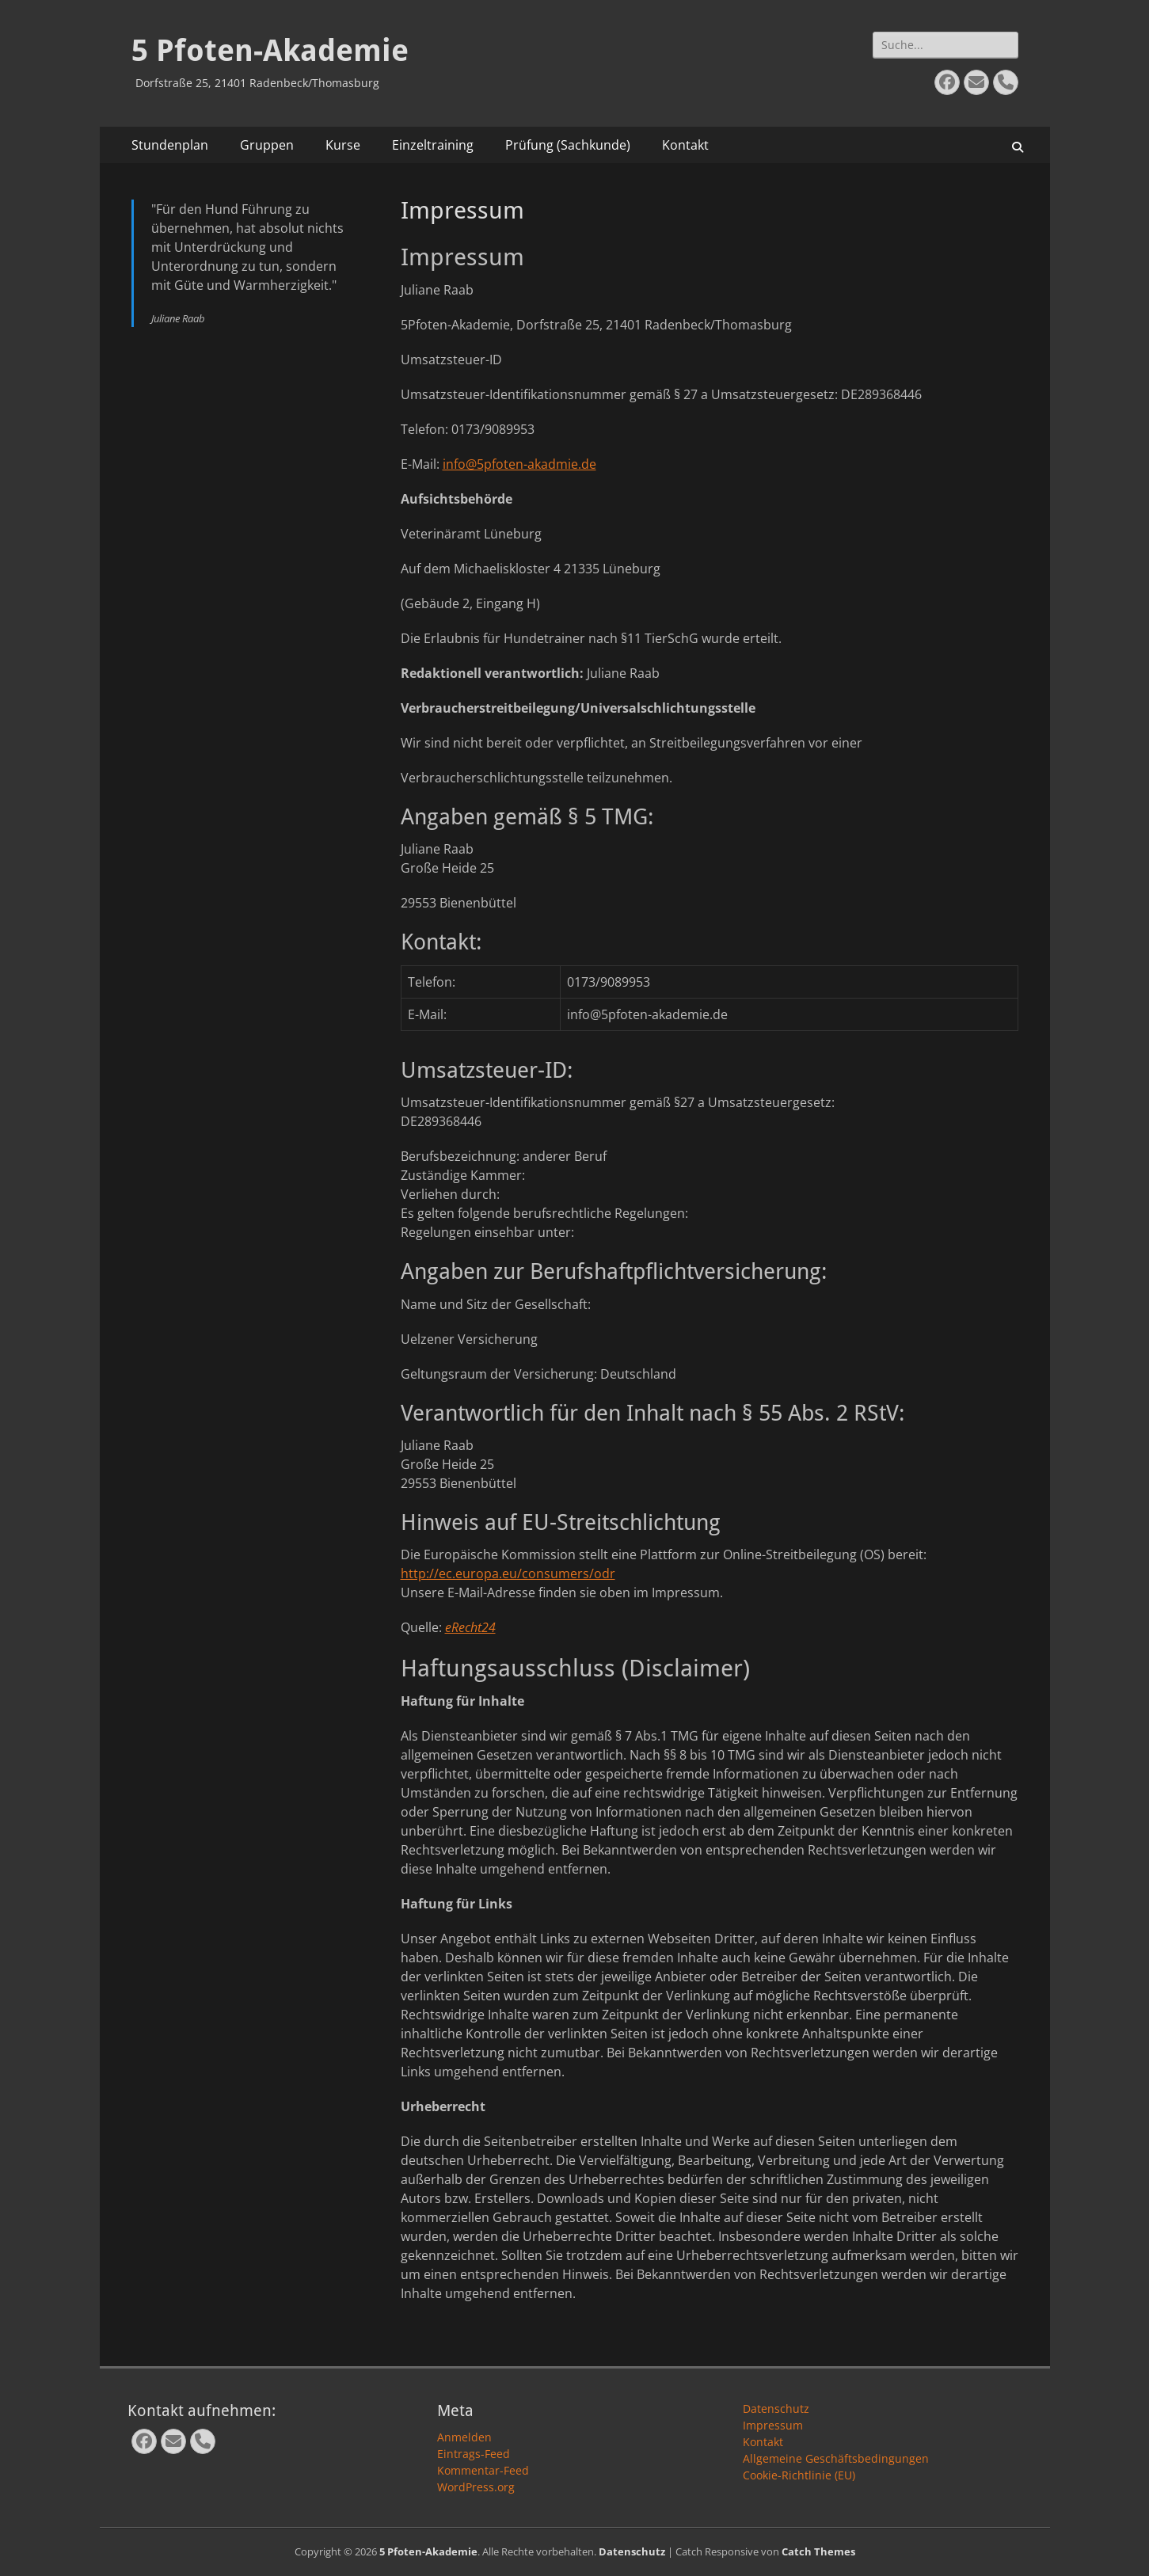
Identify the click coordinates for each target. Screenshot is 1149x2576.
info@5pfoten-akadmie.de (519, 464)
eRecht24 (470, 1627)
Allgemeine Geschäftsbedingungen (836, 2458)
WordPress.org (476, 2486)
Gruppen (267, 145)
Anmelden (464, 2437)
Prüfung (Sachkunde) (567, 145)
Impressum (773, 2425)
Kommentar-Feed (483, 2470)
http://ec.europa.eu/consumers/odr (508, 1573)
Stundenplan (169, 145)
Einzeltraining (433, 145)
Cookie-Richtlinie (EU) (799, 2475)
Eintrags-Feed (473, 2453)
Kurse (342, 145)
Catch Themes (818, 2551)
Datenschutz (776, 2408)
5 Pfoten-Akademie (270, 50)
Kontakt (685, 145)
